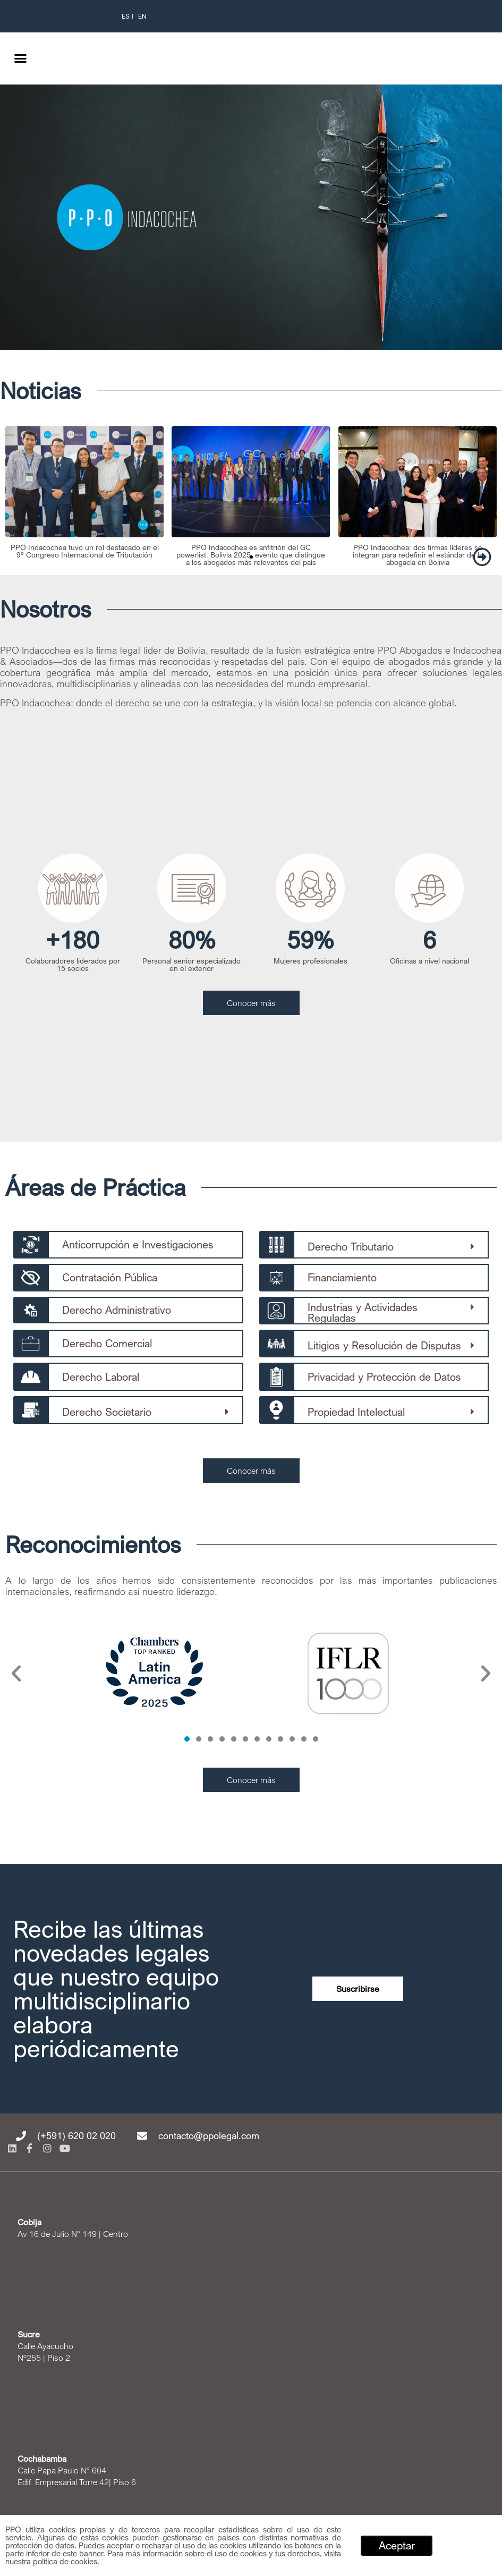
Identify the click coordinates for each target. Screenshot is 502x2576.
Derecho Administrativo (116, 1309)
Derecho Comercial (107, 1343)
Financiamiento (342, 1277)
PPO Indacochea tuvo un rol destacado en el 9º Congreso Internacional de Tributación (85, 550)
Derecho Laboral (100, 1376)
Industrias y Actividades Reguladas (363, 1312)
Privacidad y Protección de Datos (384, 1376)
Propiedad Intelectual (356, 1411)
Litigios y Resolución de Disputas (384, 1345)
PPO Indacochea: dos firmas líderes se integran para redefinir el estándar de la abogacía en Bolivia (417, 554)
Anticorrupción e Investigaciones (138, 1244)
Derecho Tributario (351, 1246)
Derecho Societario (106, 1411)
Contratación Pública (109, 1277)
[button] (21, 58)
